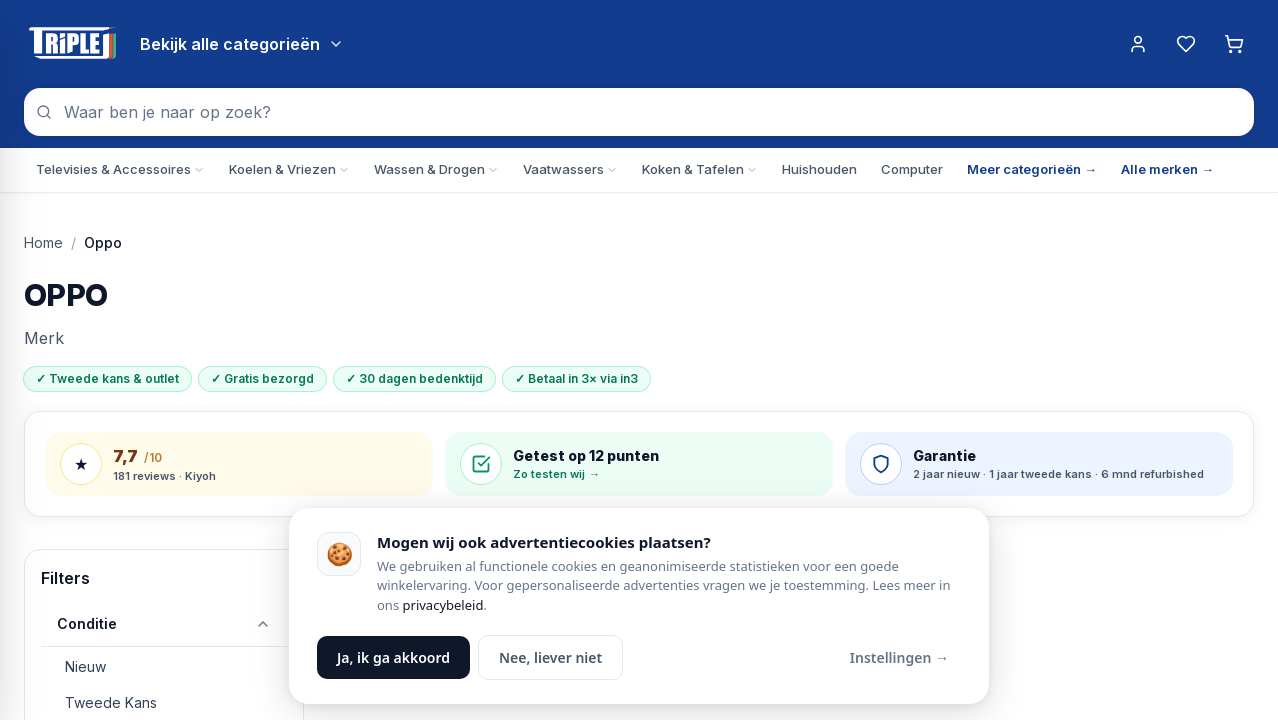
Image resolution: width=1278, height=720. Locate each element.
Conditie (164, 623)
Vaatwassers (570, 169)
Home (43, 242)
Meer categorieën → (1032, 169)
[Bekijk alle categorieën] (242, 44)
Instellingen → (899, 657)
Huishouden (819, 169)
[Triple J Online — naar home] (72, 44)
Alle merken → (1167, 169)
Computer (912, 169)
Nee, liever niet (550, 657)
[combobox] (639, 112)
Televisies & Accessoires (120, 169)
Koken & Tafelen (700, 169)
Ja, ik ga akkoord (393, 657)
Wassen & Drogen (436, 169)
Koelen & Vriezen (289, 169)
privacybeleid (443, 605)
